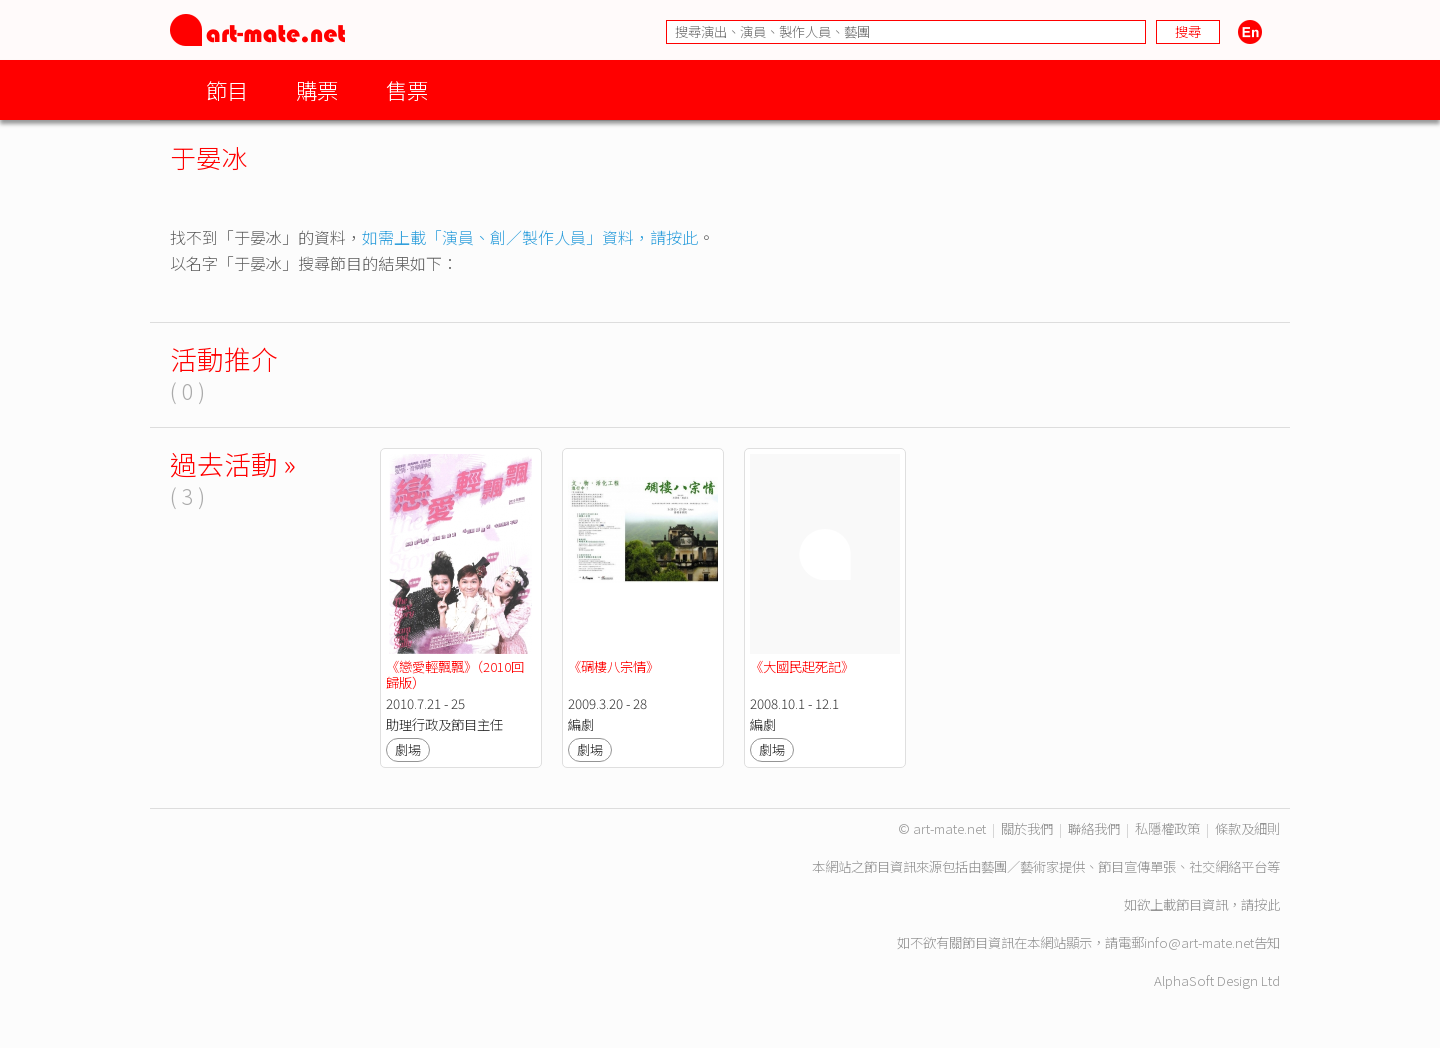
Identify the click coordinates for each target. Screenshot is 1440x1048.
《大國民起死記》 (802, 666)
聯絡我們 (1094, 828)
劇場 (408, 749)
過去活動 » (233, 463)
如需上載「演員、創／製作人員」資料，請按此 (530, 237)
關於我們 (1027, 828)
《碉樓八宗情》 (613, 666)
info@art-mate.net (1199, 942)
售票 (407, 89)
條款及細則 (1247, 828)
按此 (1267, 904)
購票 (317, 89)
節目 (227, 89)
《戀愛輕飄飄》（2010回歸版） (455, 674)
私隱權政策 (1167, 828)
